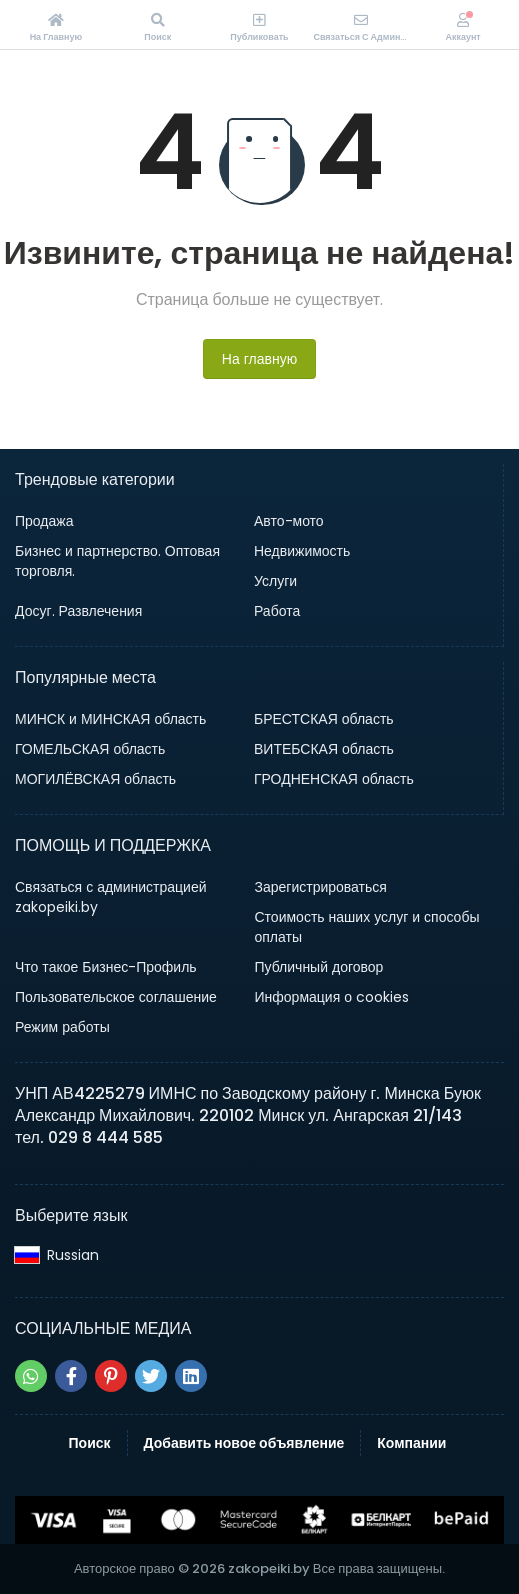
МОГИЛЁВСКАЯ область (95, 779)
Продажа (44, 521)
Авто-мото (289, 521)
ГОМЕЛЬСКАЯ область (90, 749)
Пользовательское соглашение (116, 997)
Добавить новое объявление (244, 1443)
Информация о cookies (332, 997)
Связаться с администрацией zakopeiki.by (111, 897)
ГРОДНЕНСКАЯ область (334, 779)
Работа (277, 611)
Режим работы (62, 1027)
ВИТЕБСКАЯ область (324, 749)
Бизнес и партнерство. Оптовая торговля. (117, 561)
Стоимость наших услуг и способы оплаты (367, 927)
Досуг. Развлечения (78, 611)
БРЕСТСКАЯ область (324, 719)
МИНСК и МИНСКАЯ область (110, 719)
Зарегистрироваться (321, 887)
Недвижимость (302, 551)
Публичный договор (319, 967)
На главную (259, 359)
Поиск (90, 1443)
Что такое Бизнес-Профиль (106, 967)
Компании (411, 1443)
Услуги (275, 581)
